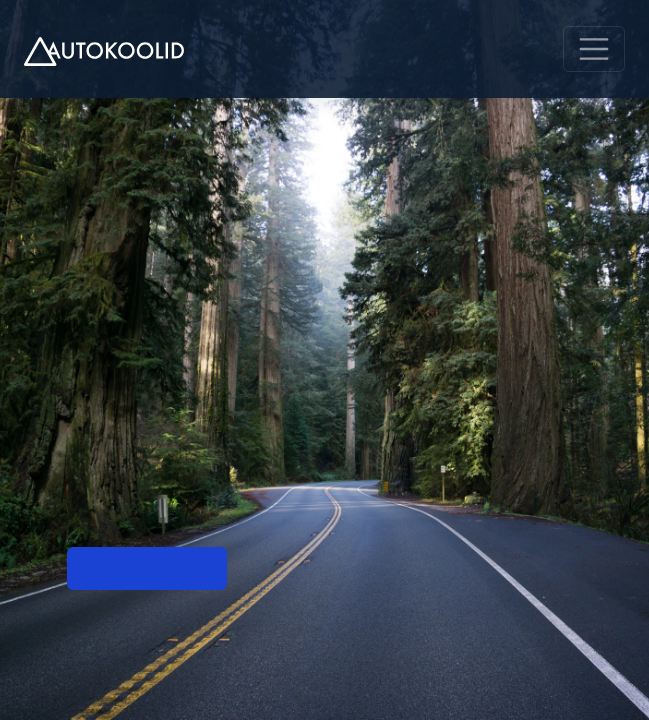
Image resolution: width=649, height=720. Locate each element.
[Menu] (594, 49)
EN (531, 49)
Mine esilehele (147, 568)
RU (491, 49)
